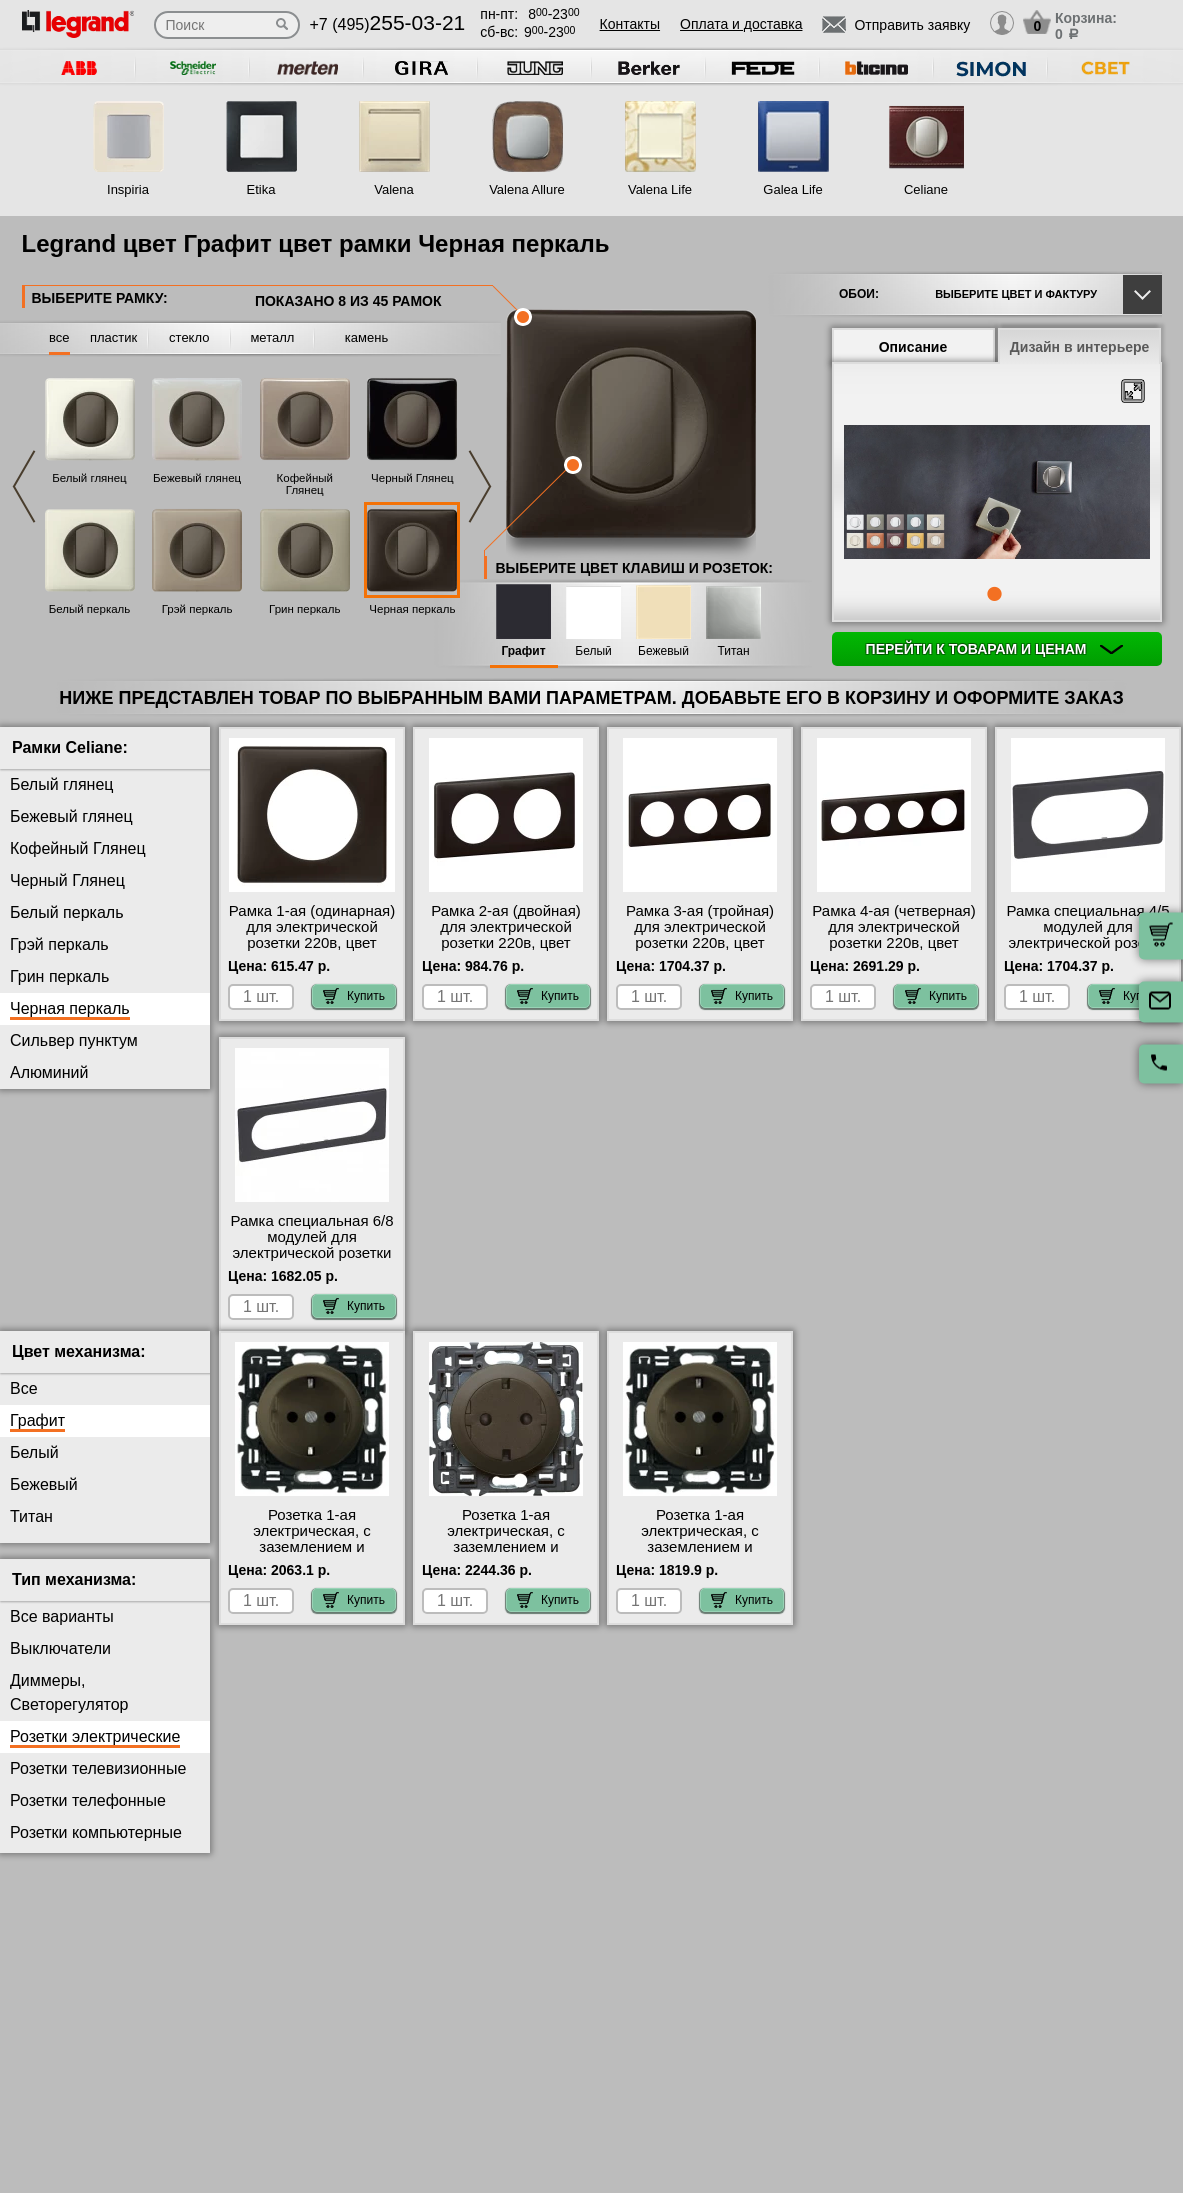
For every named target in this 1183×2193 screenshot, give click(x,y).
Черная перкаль (412, 609)
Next (480, 486)
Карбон (37, 1136)
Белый (593, 651)
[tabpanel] (997, 494)
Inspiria (128, 189)
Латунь (36, 1264)
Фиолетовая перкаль (87, 1232)
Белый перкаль (90, 609)
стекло (189, 337)
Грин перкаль (304, 609)
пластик (113, 337)
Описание (913, 347)
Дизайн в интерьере (1080, 347)
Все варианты (62, 1632)
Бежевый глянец (197, 478)
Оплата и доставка (741, 24)
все (59, 337)
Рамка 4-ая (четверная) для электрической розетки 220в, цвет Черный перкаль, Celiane (893, 943)
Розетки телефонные (88, 1816)
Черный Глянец (412, 478)
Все (24, 1404)
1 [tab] (994, 594)
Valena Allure (527, 189)
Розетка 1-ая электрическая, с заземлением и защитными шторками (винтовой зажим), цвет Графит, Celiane (700, 1571)
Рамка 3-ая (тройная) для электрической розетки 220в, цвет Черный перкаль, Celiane (700, 943)
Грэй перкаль (197, 609)
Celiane (926, 189)
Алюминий (49, 1072)
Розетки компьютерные (96, 1848)
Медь (30, 1296)
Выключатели (60, 1664)
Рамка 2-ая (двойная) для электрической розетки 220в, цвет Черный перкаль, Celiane (506, 943)
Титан (733, 651)
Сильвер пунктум (74, 1040)
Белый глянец (89, 478)
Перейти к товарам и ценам (995, 649)
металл (272, 337)
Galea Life (792, 189)
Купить (354, 996)
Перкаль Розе (61, 1328)
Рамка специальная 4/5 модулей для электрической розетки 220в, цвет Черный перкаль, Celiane (1087, 943)
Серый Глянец (63, 1200)
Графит (523, 651)
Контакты (630, 24)
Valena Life (660, 189)
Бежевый (663, 651)
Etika (261, 189)
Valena (394, 189)
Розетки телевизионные (98, 1784)
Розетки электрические (95, 1752)
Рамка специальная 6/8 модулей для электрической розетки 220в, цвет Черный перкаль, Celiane (311, 1253)
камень (366, 337)
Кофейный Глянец (305, 484)
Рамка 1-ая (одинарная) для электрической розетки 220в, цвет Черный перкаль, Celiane (312, 943)
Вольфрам (49, 1104)
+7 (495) (388, 24)
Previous (24, 486)
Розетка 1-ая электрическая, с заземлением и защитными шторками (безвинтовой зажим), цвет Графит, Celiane (312, 1571)
